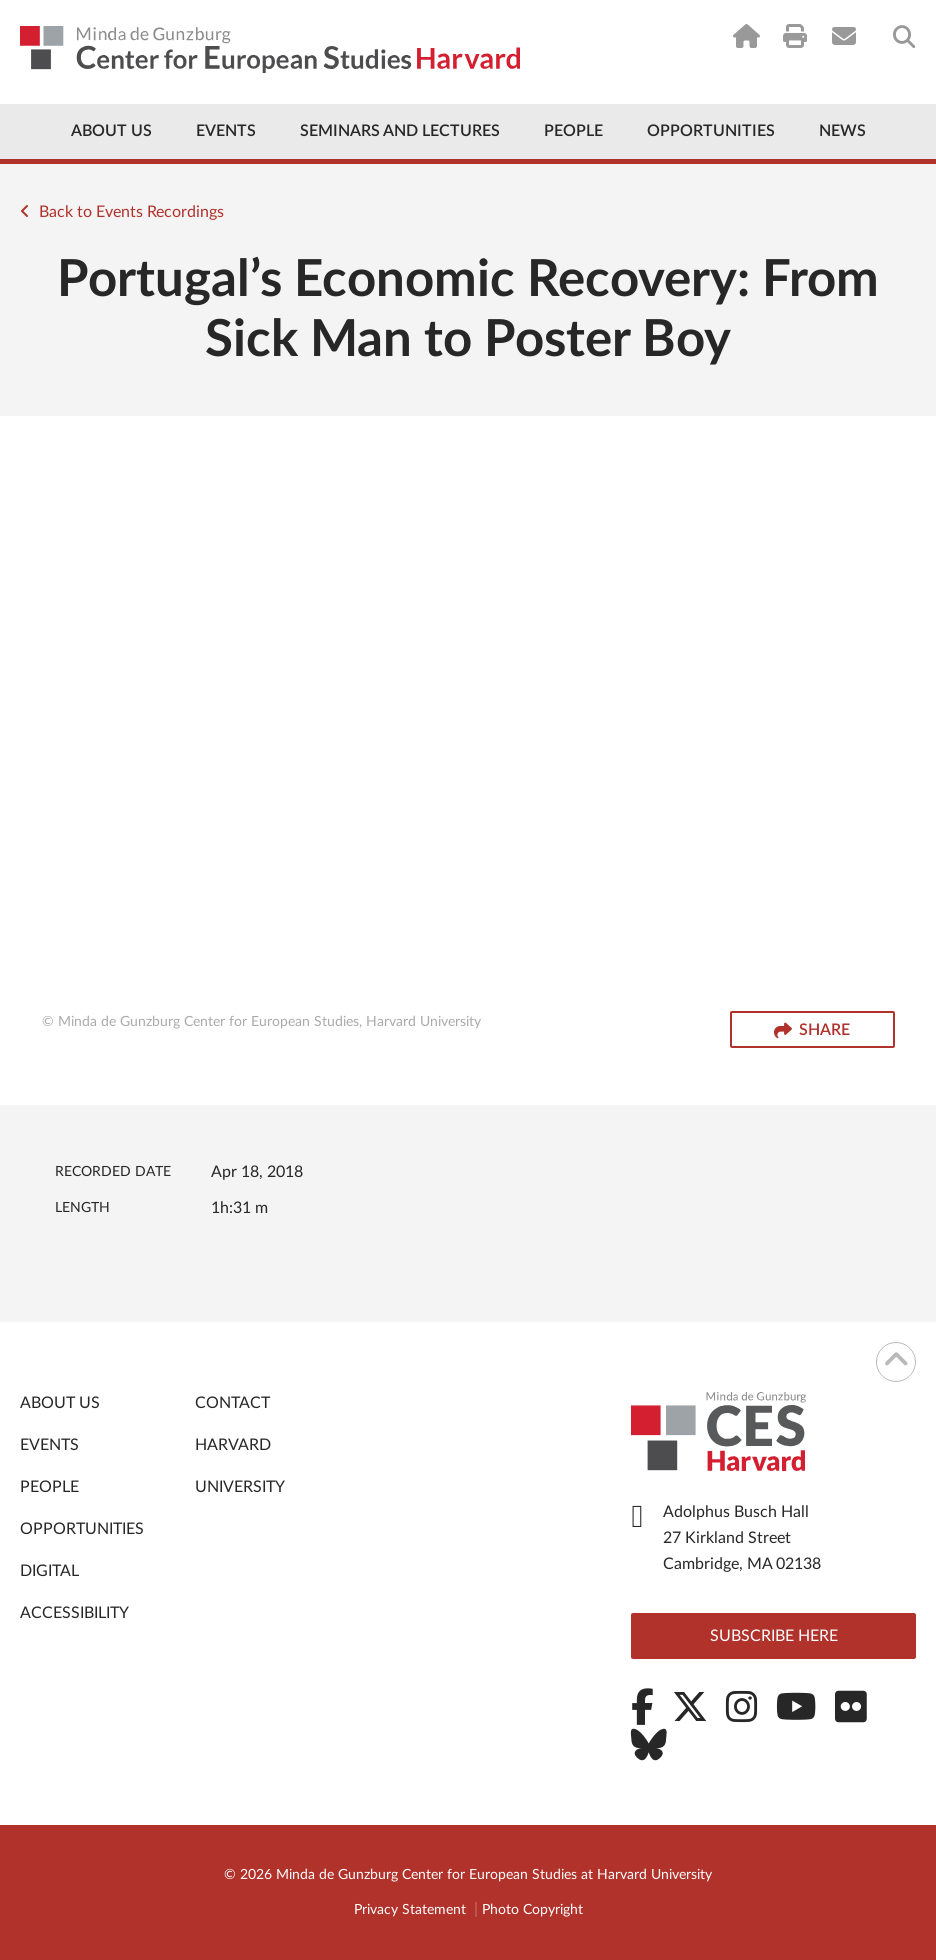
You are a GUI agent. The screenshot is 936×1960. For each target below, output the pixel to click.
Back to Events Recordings (122, 212)
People (573, 131)
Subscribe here (774, 1636)
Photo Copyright (532, 1910)
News (842, 131)
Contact (232, 1403)
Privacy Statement (410, 1910)
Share (812, 1030)
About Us (111, 131)
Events (226, 131)
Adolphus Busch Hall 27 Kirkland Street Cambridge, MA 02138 (742, 1538)
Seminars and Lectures (400, 131)
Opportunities (711, 131)
